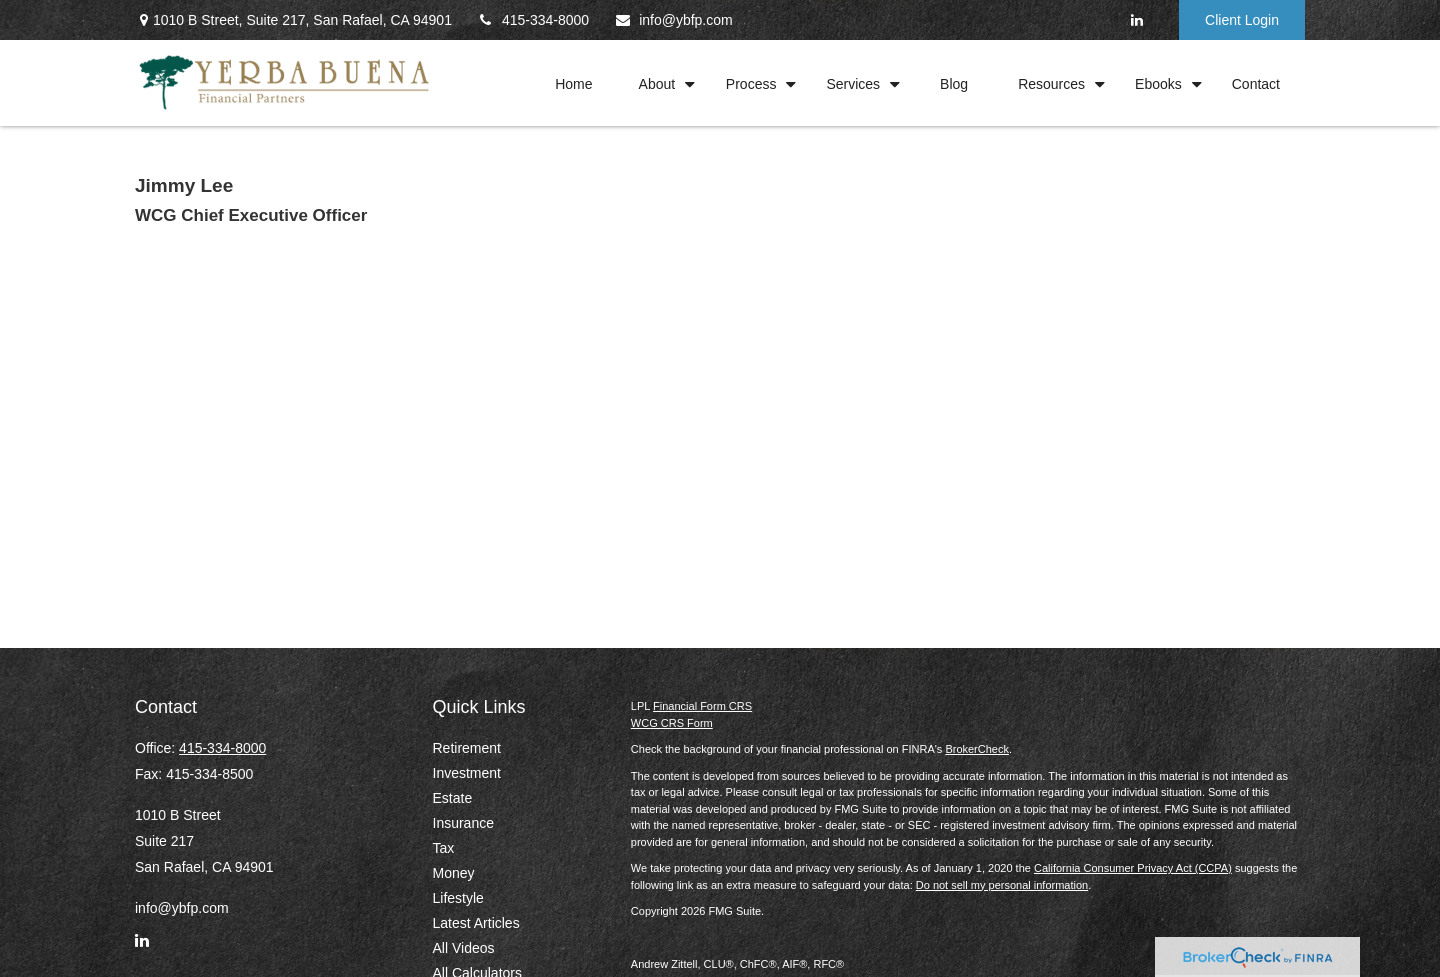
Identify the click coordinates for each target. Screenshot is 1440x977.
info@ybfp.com (673, 20)
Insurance (463, 823)
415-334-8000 (533, 20)
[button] (574, 82)
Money (454, 873)
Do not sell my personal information (1002, 885)
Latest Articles (476, 923)
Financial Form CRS (702, 706)
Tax (444, 848)
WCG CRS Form (672, 723)
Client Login (1242, 20)
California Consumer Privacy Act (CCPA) (1133, 868)
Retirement (467, 748)
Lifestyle (458, 898)
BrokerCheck (977, 749)
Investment (467, 773)
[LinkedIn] (1136, 20)
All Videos (464, 948)
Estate (453, 798)
